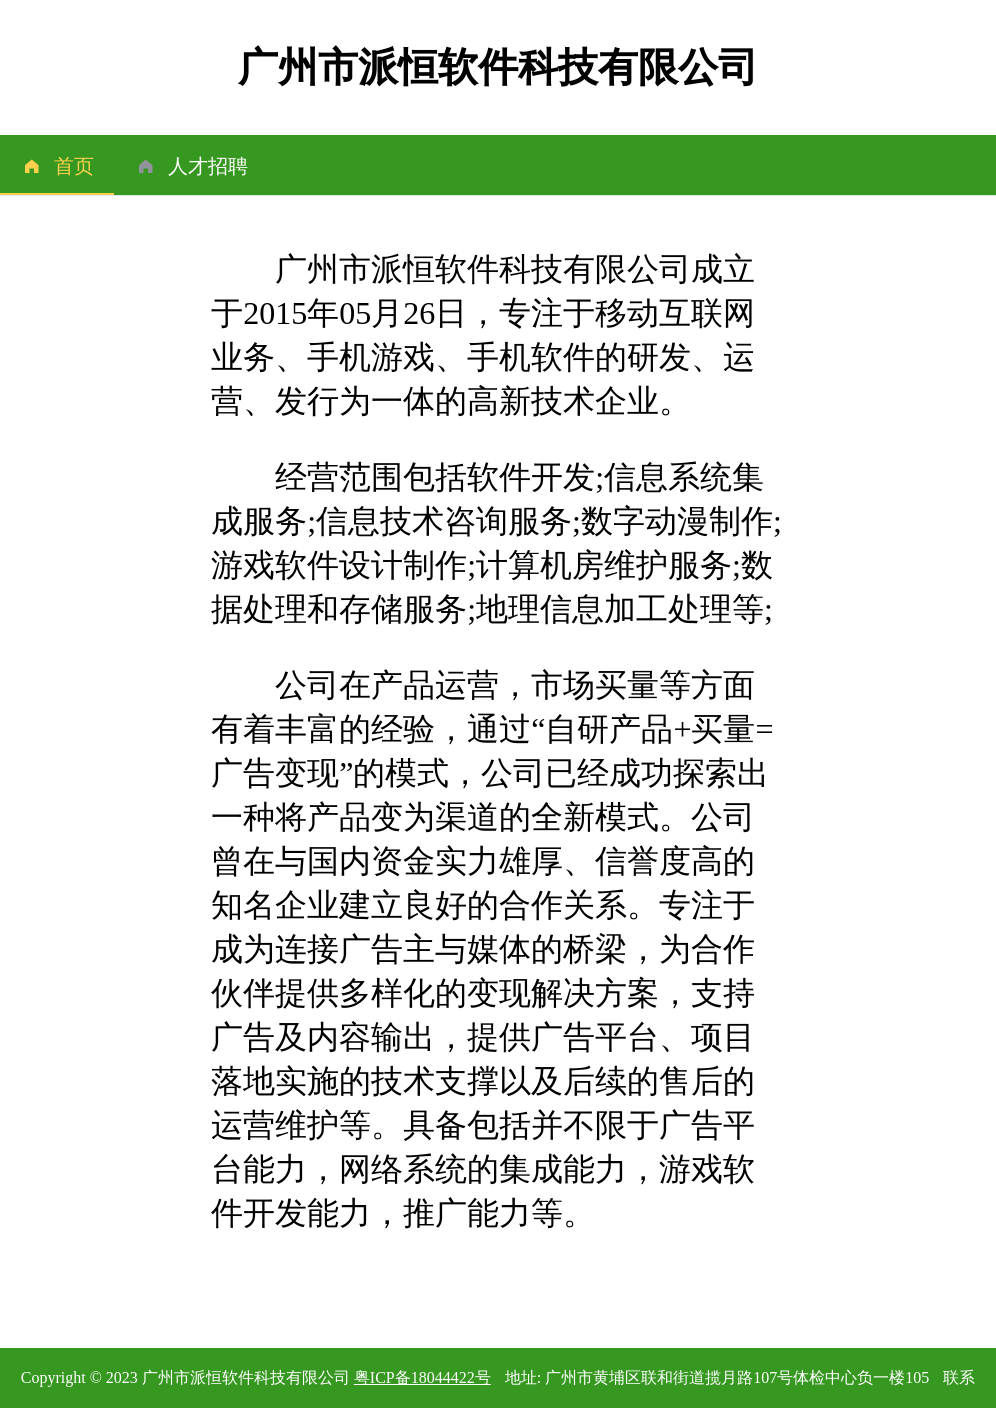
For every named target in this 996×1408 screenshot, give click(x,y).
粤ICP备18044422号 (422, 1377)
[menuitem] (57, 165)
